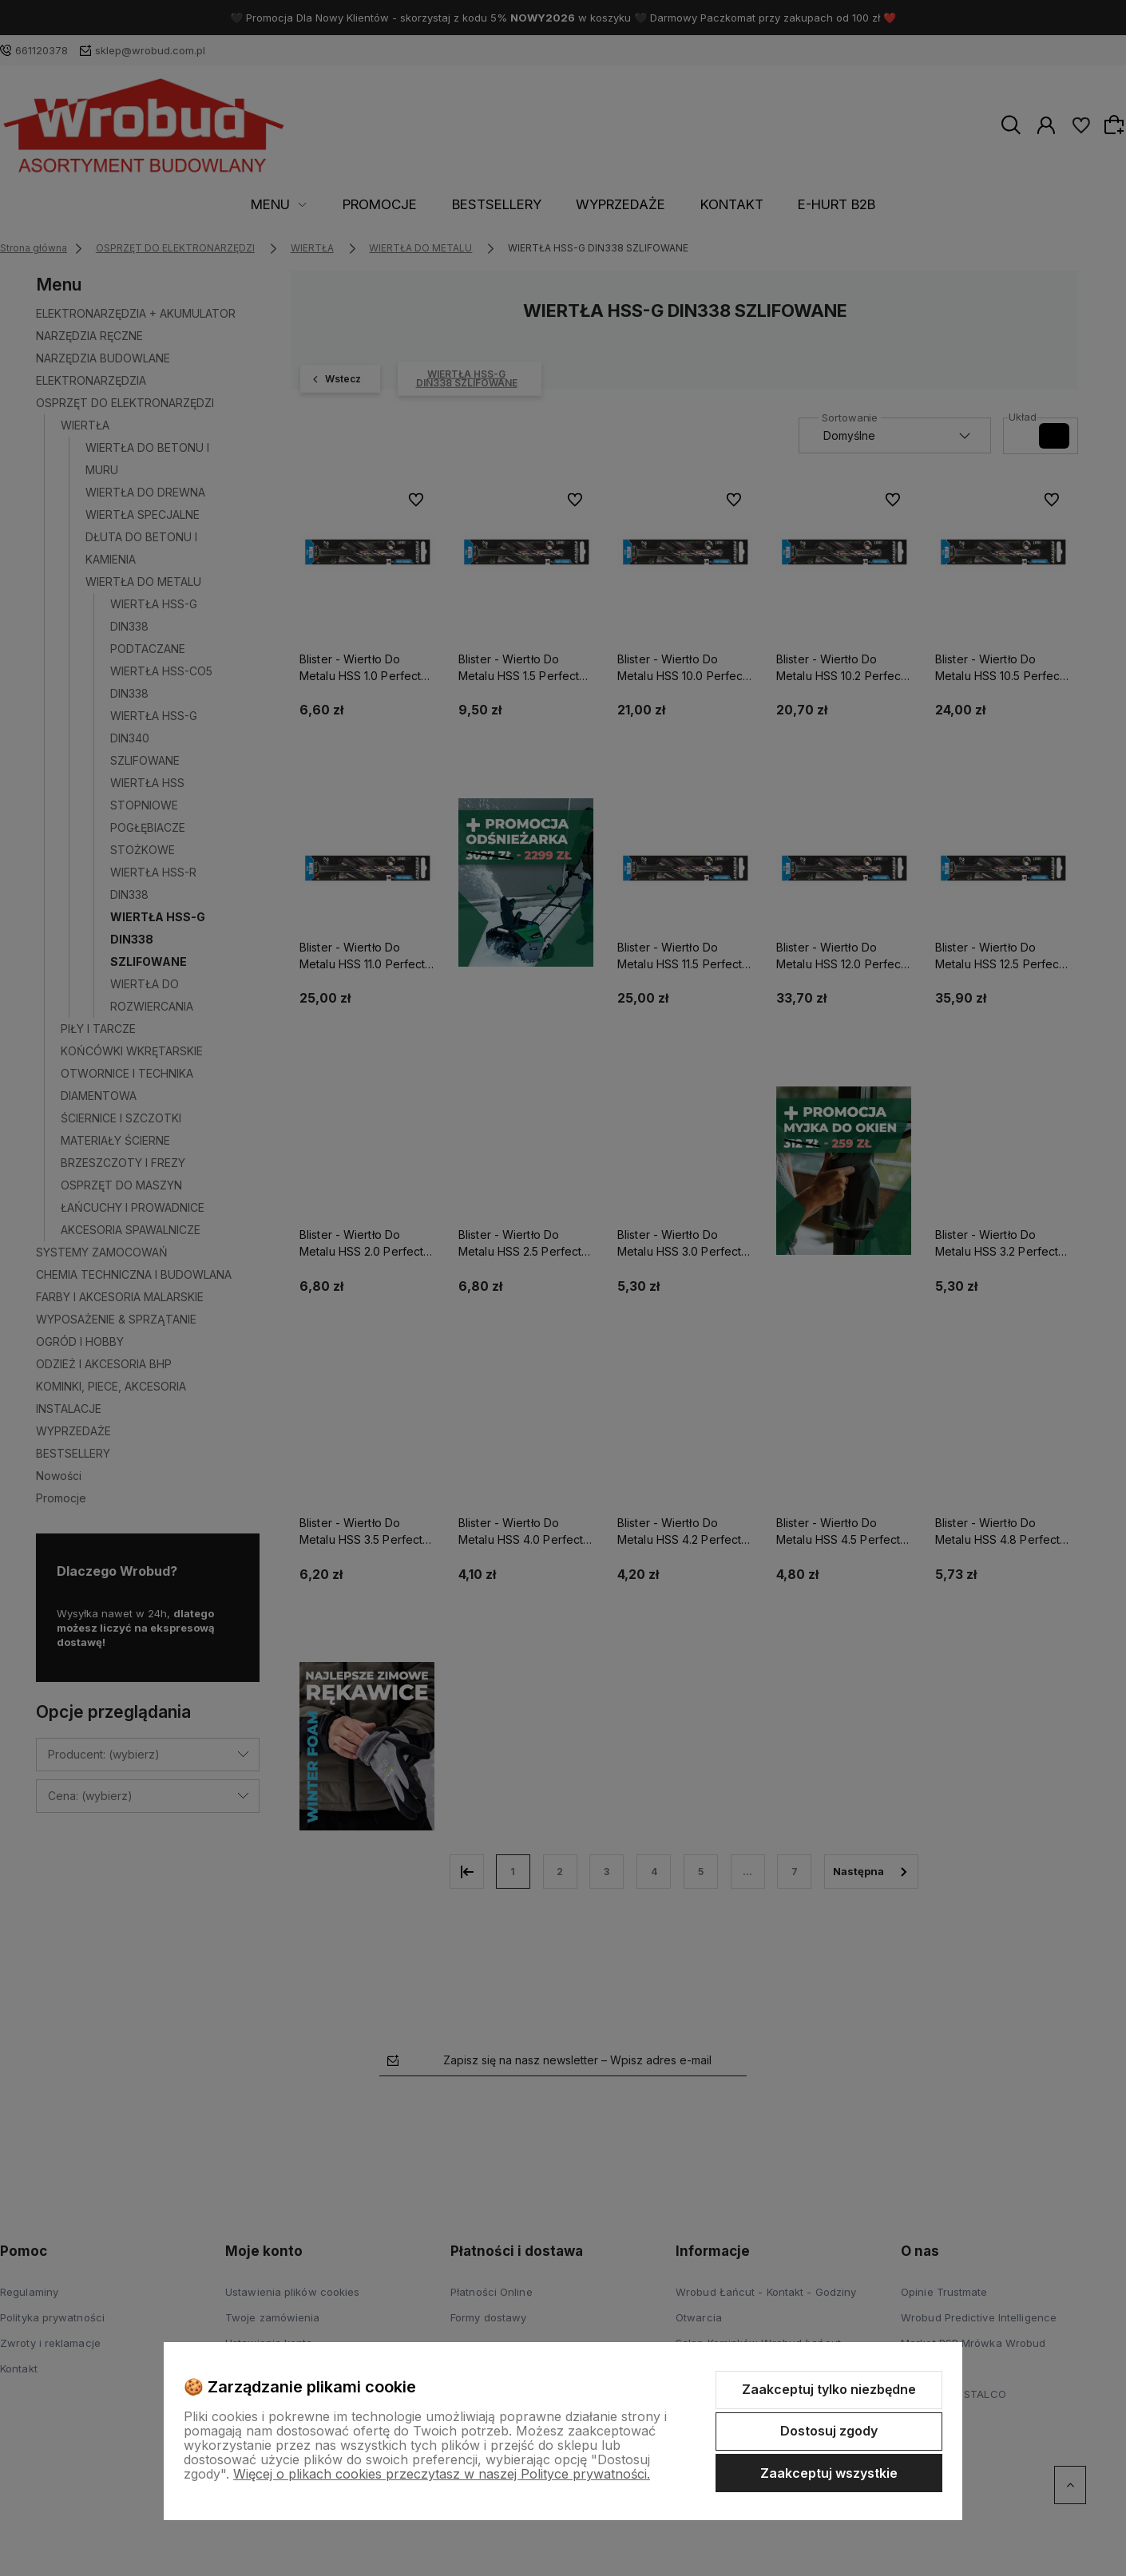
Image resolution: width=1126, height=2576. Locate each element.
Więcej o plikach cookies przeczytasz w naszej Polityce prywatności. (441, 2474)
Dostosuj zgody (829, 2431)
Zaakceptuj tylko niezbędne (829, 2389)
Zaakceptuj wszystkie (829, 2473)
